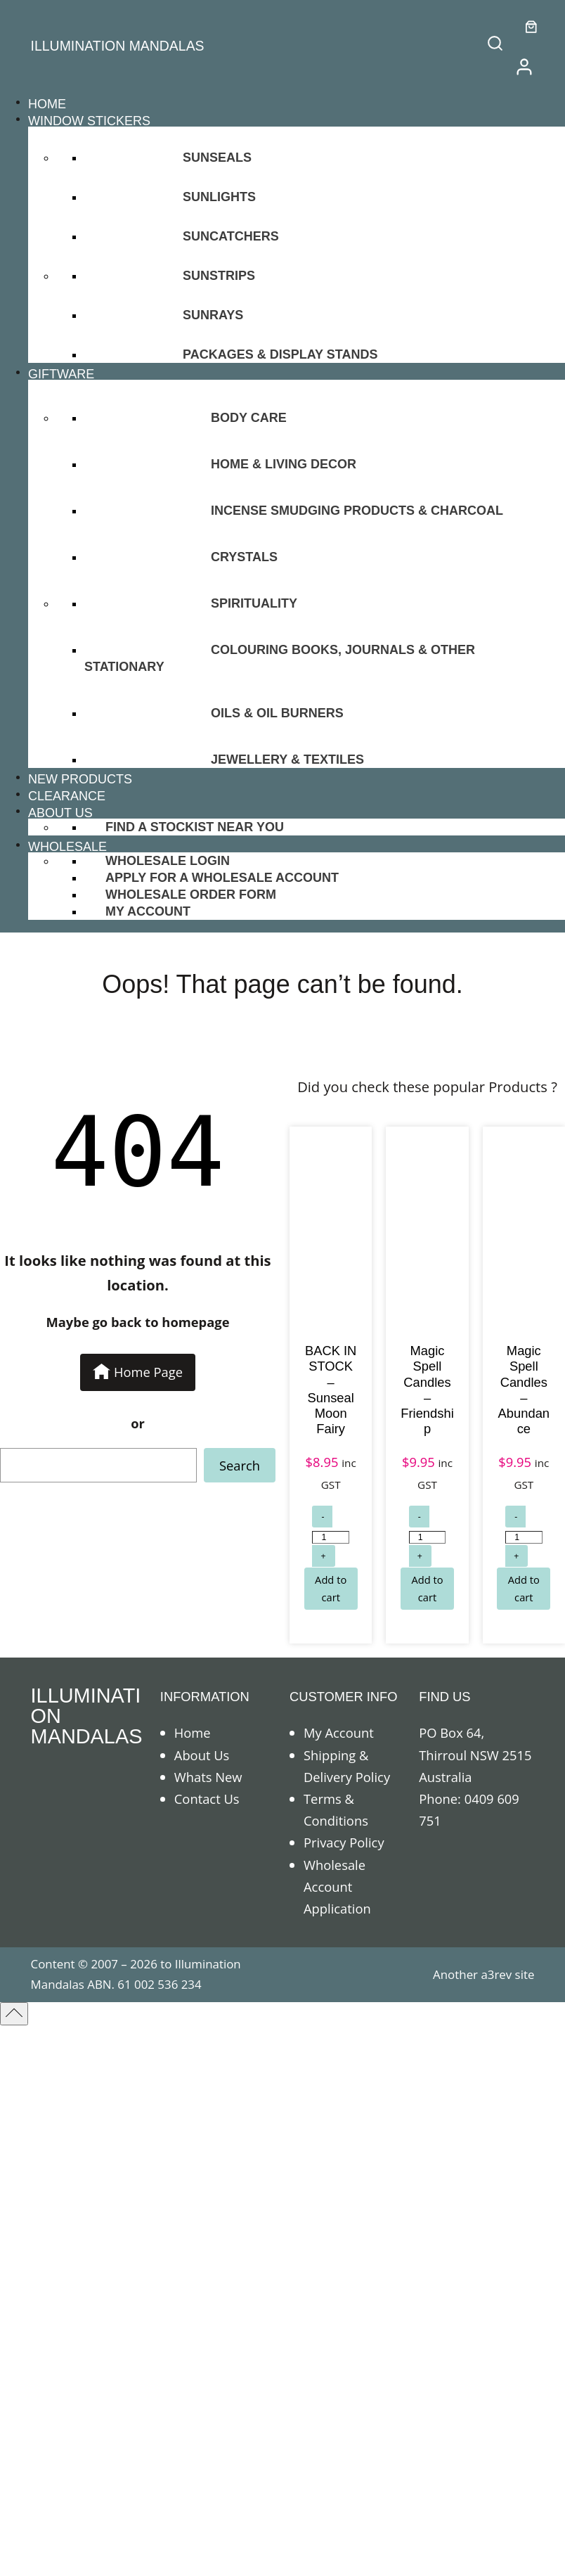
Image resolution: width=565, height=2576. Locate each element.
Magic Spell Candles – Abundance (524, 1389)
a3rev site (507, 1974)
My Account (339, 1732)
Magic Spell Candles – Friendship (427, 1389)
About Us (202, 1755)
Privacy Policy (344, 1842)
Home (192, 1732)
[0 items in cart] (530, 27)
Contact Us (207, 1798)
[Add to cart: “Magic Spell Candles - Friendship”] (427, 1589)
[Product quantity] (330, 1537)
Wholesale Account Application (337, 1886)
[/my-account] (524, 67)
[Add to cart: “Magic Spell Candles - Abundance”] (523, 1589)
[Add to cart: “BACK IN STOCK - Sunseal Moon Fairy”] (331, 1589)
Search (239, 1465)
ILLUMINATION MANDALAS (117, 45)
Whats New (208, 1777)
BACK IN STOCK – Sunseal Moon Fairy (330, 1389)
